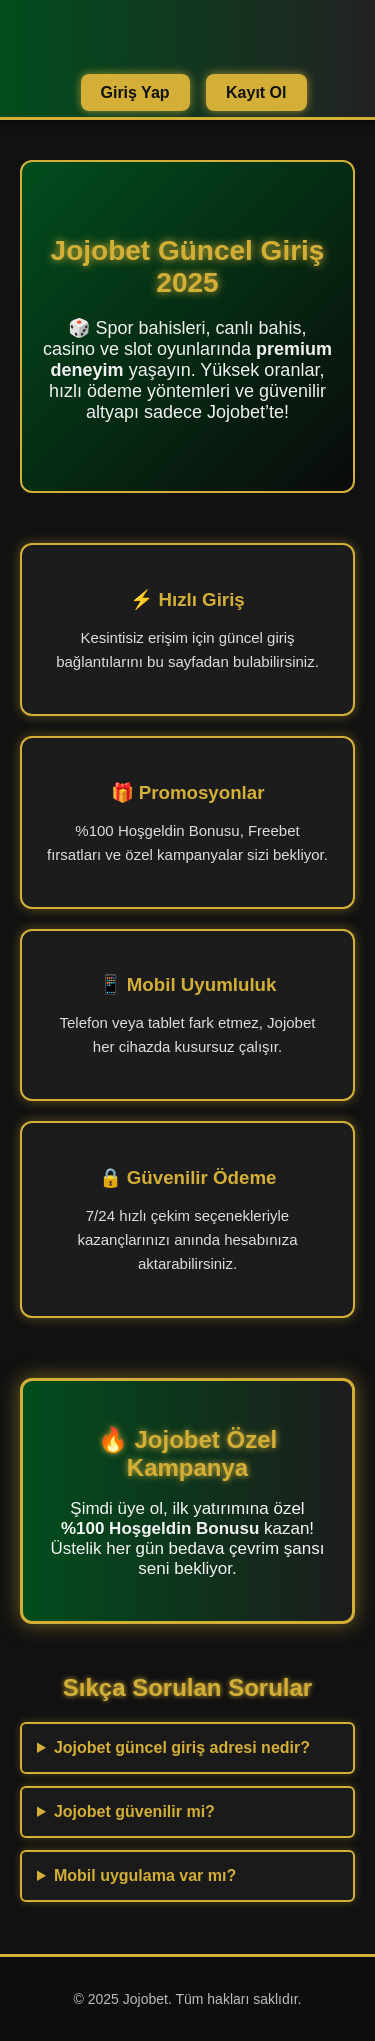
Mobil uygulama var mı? (145, 1875)
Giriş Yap (135, 92)
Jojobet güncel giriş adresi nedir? (182, 1747)
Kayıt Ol (256, 92)
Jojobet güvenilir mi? (134, 1811)
